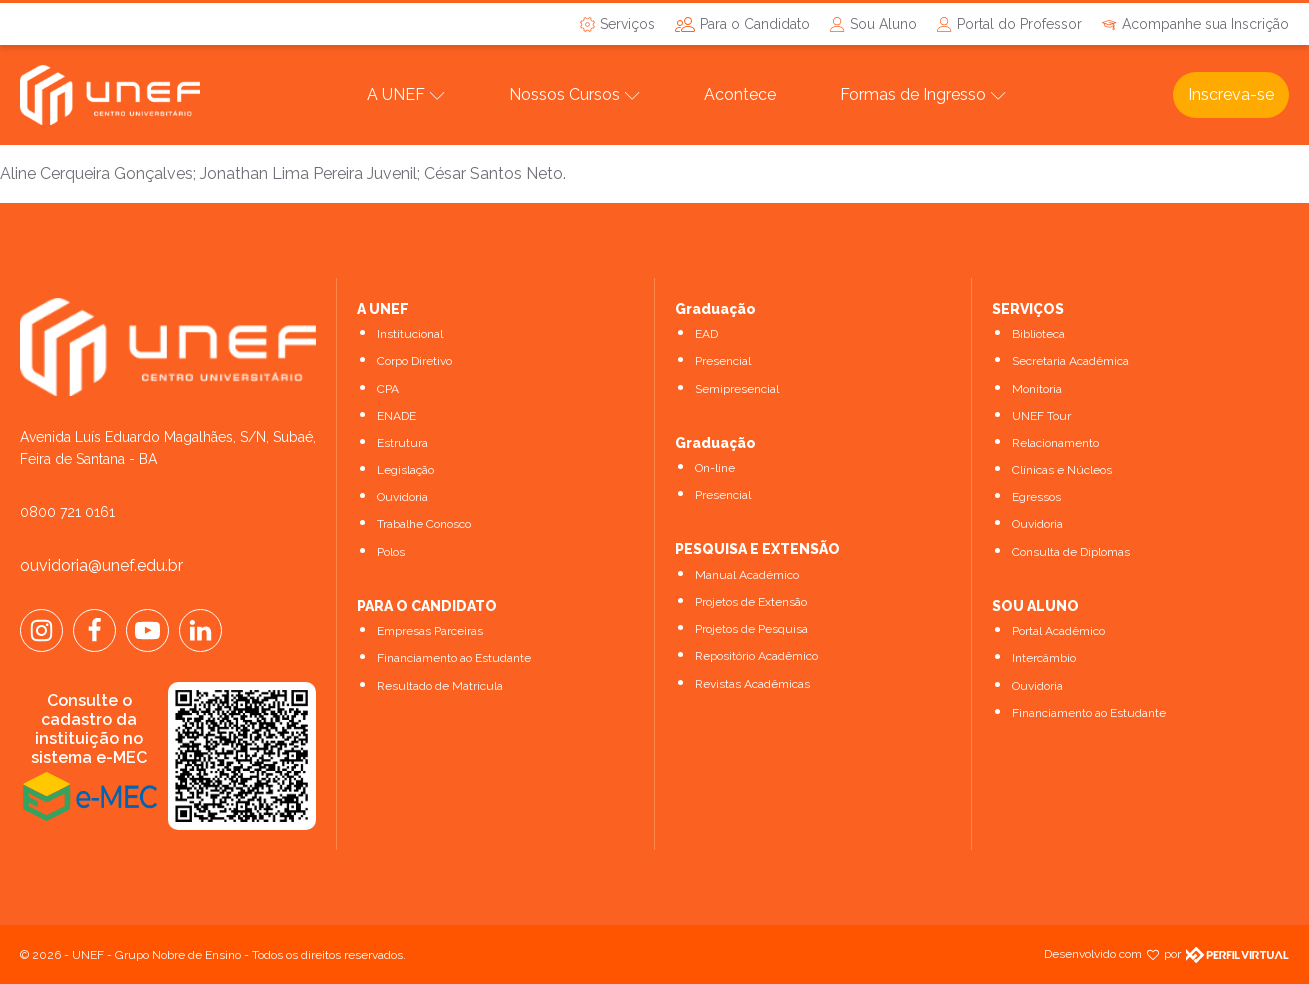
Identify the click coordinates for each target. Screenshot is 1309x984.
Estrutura (402, 443)
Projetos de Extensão (751, 602)
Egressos (1036, 497)
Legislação (405, 470)
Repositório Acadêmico (756, 656)
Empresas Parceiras (430, 631)
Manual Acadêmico (747, 575)
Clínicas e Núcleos (1062, 470)
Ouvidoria (402, 497)
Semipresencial (737, 389)
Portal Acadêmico (1058, 631)
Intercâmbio (1044, 658)
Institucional (410, 334)
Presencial (723, 361)
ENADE (396, 416)
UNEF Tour (1041, 416)
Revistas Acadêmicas (752, 684)
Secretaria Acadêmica (1070, 361)
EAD (706, 334)
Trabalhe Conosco (424, 524)
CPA (388, 389)
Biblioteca (1038, 334)
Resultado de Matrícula (440, 686)
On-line (715, 468)
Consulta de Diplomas (1071, 552)
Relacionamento (1055, 443)
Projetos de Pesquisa (751, 629)
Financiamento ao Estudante (454, 658)
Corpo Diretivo (414, 361)
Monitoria (1037, 389)
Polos (391, 552)
